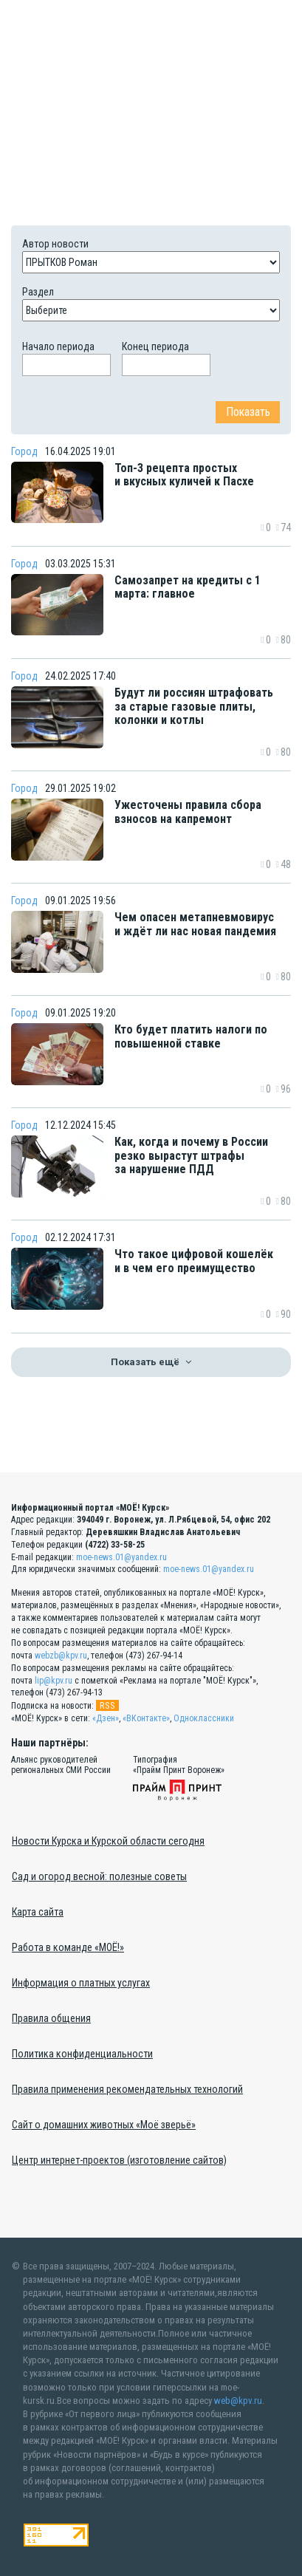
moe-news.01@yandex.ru (121, 1556)
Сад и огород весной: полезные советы (99, 1876)
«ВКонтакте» (146, 1718)
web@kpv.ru (238, 2399)
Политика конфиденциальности (82, 2054)
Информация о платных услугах (81, 1983)
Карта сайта (38, 1912)
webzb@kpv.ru (61, 1655)
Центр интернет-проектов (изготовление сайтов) (119, 2160)
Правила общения (51, 2018)
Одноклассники (204, 1718)
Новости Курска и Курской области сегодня (108, 1841)
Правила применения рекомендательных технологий (127, 2089)
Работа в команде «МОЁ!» (68, 1947)
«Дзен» (105, 1718)
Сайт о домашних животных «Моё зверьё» (104, 2125)
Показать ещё (151, 1361)
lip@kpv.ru (53, 1680)
